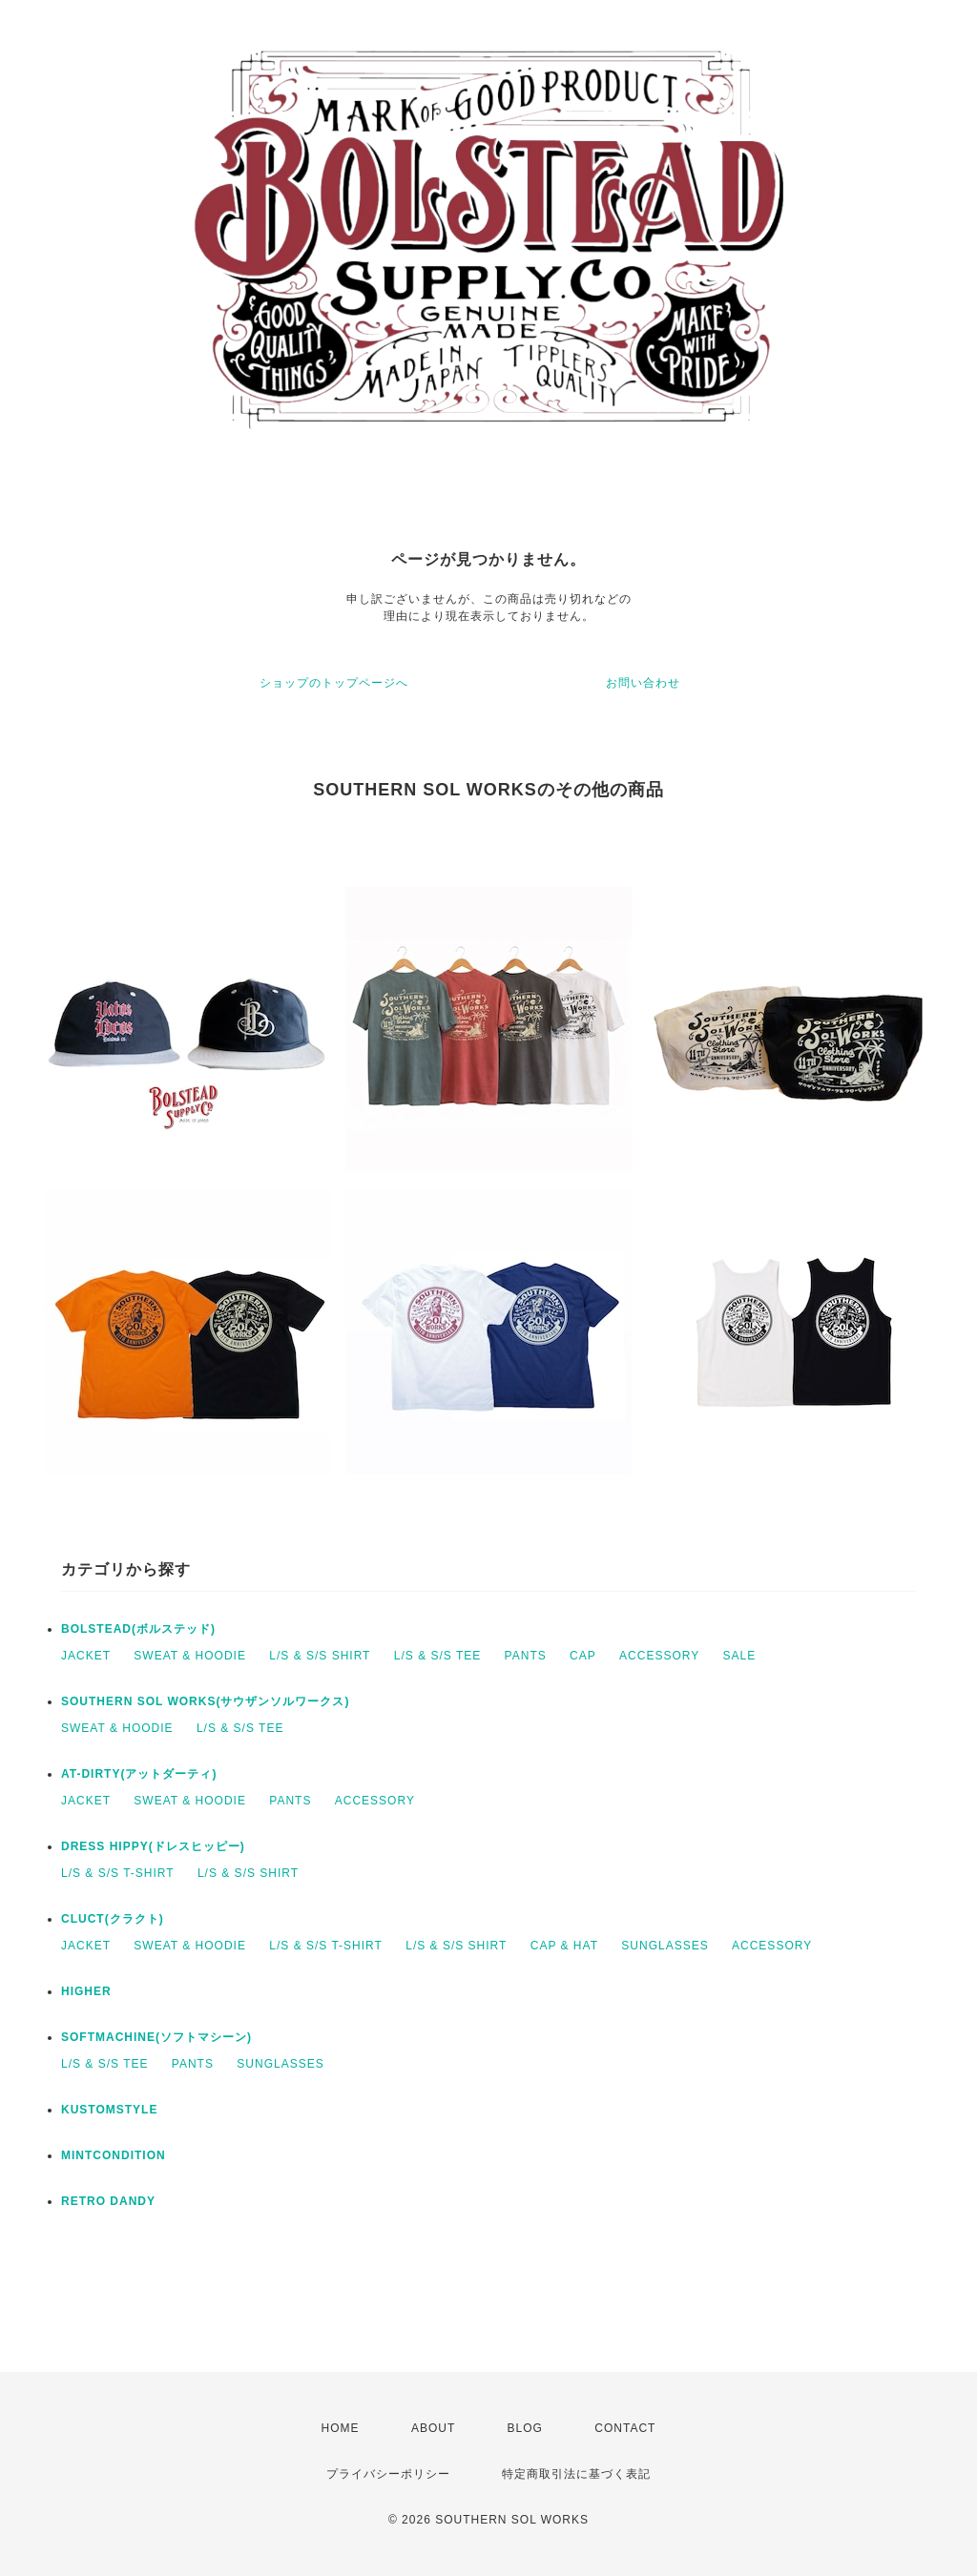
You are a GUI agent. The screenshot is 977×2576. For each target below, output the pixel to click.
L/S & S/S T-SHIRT (118, 1873)
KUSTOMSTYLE (109, 2109)
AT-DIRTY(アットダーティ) (139, 1774)
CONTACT (624, 2428)
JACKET (86, 1655)
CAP (583, 1655)
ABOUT (433, 2428)
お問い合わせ (643, 683)
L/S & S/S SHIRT (319, 1655)
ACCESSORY (659, 1655)
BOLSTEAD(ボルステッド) (138, 1629)
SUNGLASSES (664, 1945)
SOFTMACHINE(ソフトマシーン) (156, 2037)
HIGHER (86, 1991)
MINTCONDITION (113, 2155)
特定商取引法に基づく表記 (576, 2474)
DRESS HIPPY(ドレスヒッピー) (153, 1846)
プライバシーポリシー (388, 2474)
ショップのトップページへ (334, 683)
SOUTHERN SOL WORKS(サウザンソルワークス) (205, 1701)
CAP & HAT (564, 1945)
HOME (341, 2428)
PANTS (526, 1655)
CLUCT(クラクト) (112, 1919)
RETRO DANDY (108, 2201)
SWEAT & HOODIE (190, 1655)
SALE (740, 1655)
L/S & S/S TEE (437, 1655)
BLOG (525, 2428)
